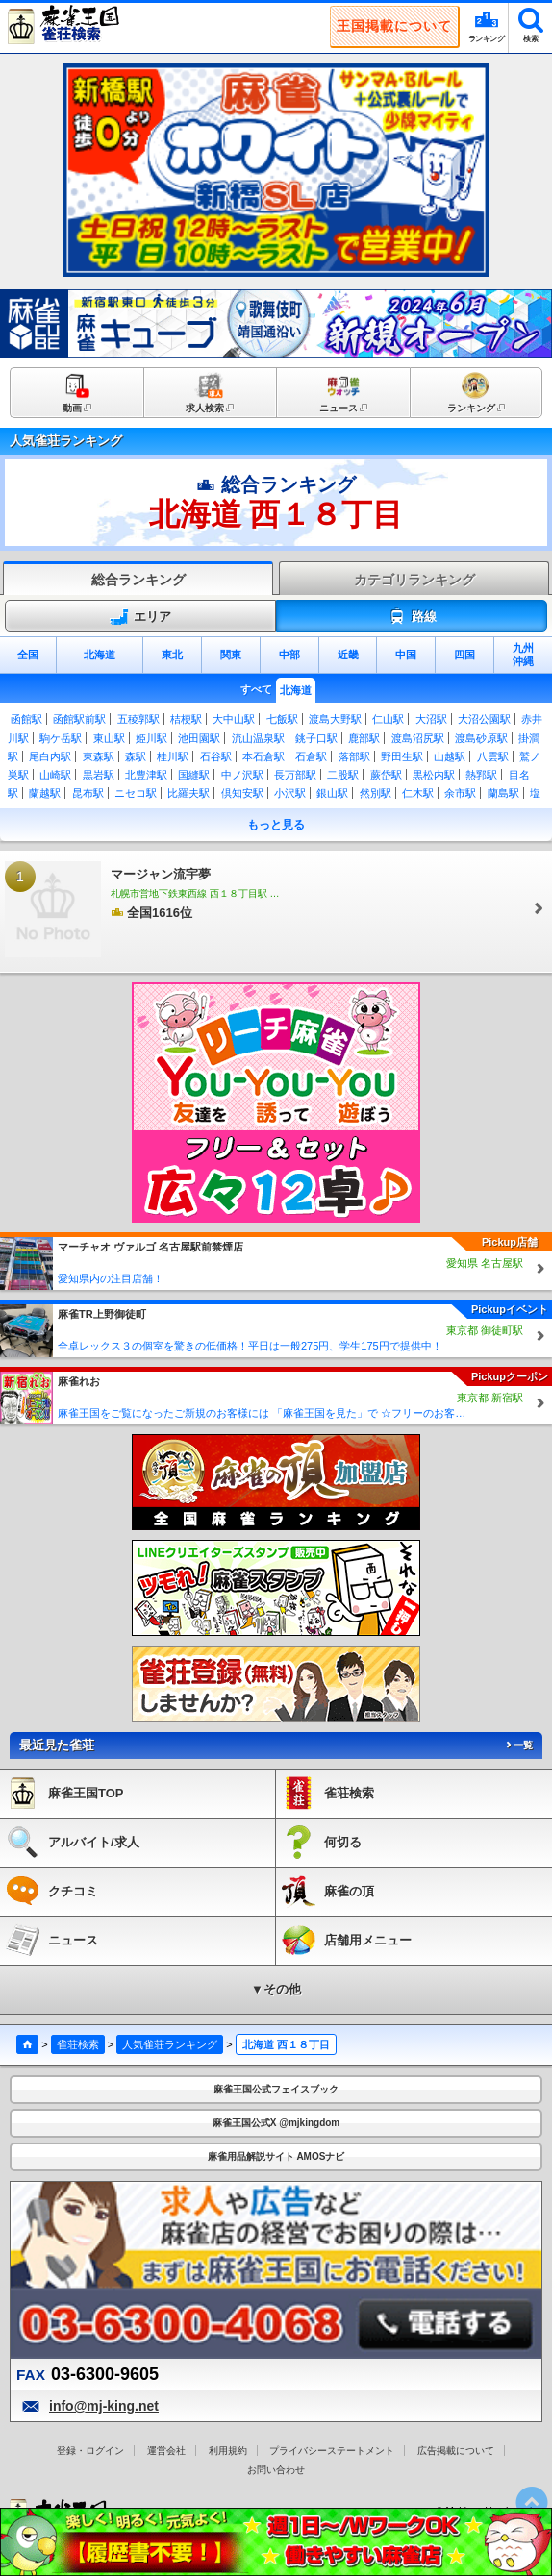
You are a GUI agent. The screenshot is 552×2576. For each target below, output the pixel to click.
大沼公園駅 (484, 719)
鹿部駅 (364, 738)
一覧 (518, 1745)
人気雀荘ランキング (169, 2044)
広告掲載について (455, 2450)
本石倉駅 (263, 756)
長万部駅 (295, 774)
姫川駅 (151, 738)
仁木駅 (418, 793)
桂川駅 (172, 756)
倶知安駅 (242, 793)
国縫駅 (194, 774)
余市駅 (460, 793)
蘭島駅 (503, 793)
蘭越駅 (45, 793)
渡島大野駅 (335, 719)
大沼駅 (431, 719)
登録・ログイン (90, 2450)
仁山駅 (388, 719)
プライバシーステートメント (331, 2450)
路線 (412, 617)
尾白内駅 (50, 756)
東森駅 (98, 756)
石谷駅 (216, 756)
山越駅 (449, 756)
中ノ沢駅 (242, 774)
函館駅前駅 (79, 719)
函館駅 (26, 719)
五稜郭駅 (138, 719)
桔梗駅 (186, 719)
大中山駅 (234, 719)
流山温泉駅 (258, 738)
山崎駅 (55, 774)
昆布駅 (88, 793)
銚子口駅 (316, 738)
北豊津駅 (146, 774)
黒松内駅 (434, 774)
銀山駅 (332, 793)
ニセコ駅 (135, 793)
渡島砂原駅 (481, 738)
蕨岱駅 (386, 774)
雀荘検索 (78, 2044)
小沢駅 (290, 793)
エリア (140, 617)
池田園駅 (199, 738)
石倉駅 (311, 756)
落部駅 (354, 756)
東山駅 (109, 738)
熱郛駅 (481, 774)
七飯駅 (282, 719)
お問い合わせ (276, 2470)
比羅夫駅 (188, 793)
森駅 (135, 756)
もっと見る (276, 824)
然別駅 (375, 793)
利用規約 (228, 2450)
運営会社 (166, 2450)
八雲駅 (493, 756)
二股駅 (343, 774)
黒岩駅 (98, 774)
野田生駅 (402, 756)
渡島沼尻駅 (417, 738)
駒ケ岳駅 (60, 738)
